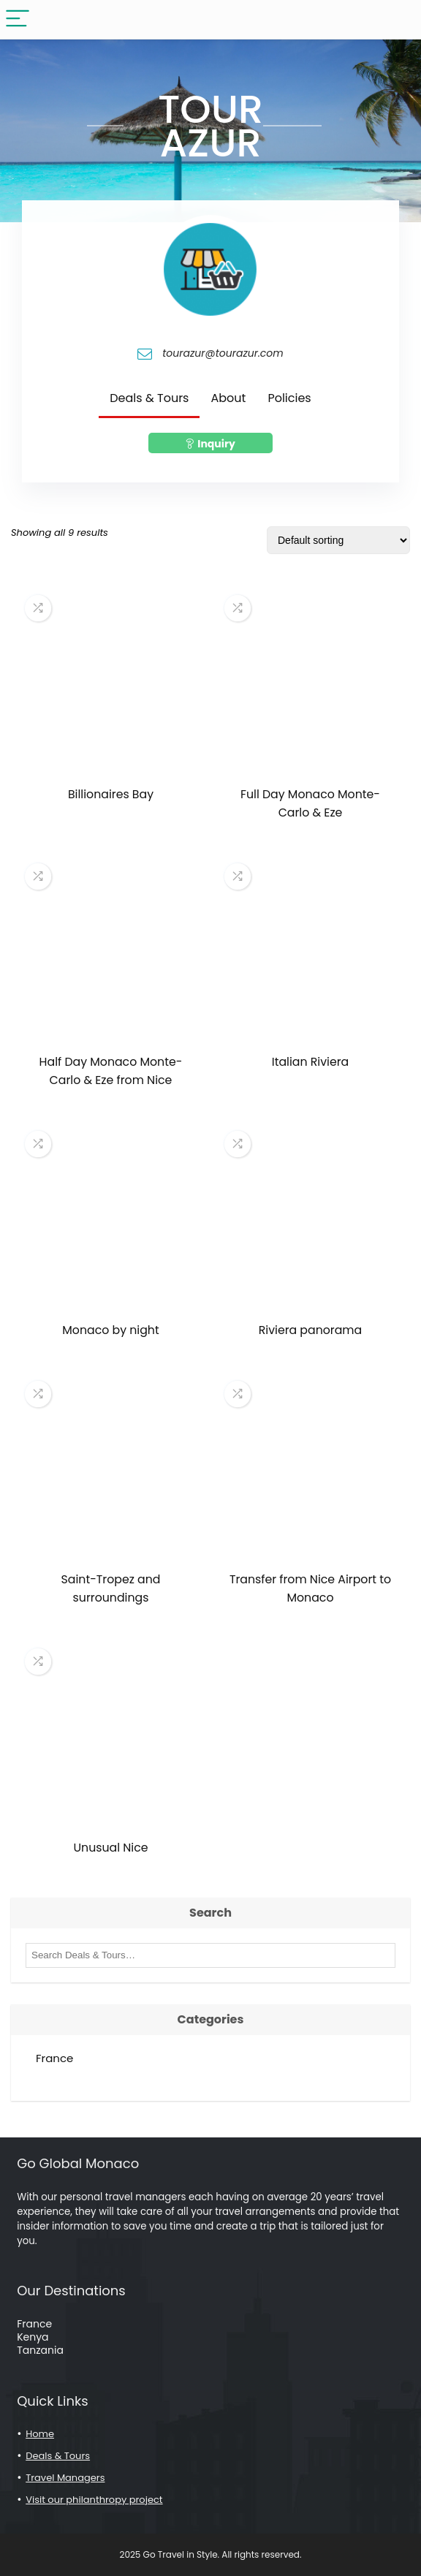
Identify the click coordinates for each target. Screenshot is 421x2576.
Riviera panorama (310, 1330)
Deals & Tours (149, 398)
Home (40, 2434)
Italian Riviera (310, 1061)
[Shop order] (338, 540)
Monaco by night (110, 1330)
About (228, 398)
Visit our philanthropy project (94, 2500)
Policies (289, 398)
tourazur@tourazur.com (222, 353)
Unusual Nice (111, 1847)
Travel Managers (65, 2478)
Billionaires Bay (110, 794)
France (54, 2058)
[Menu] (17, 19)
